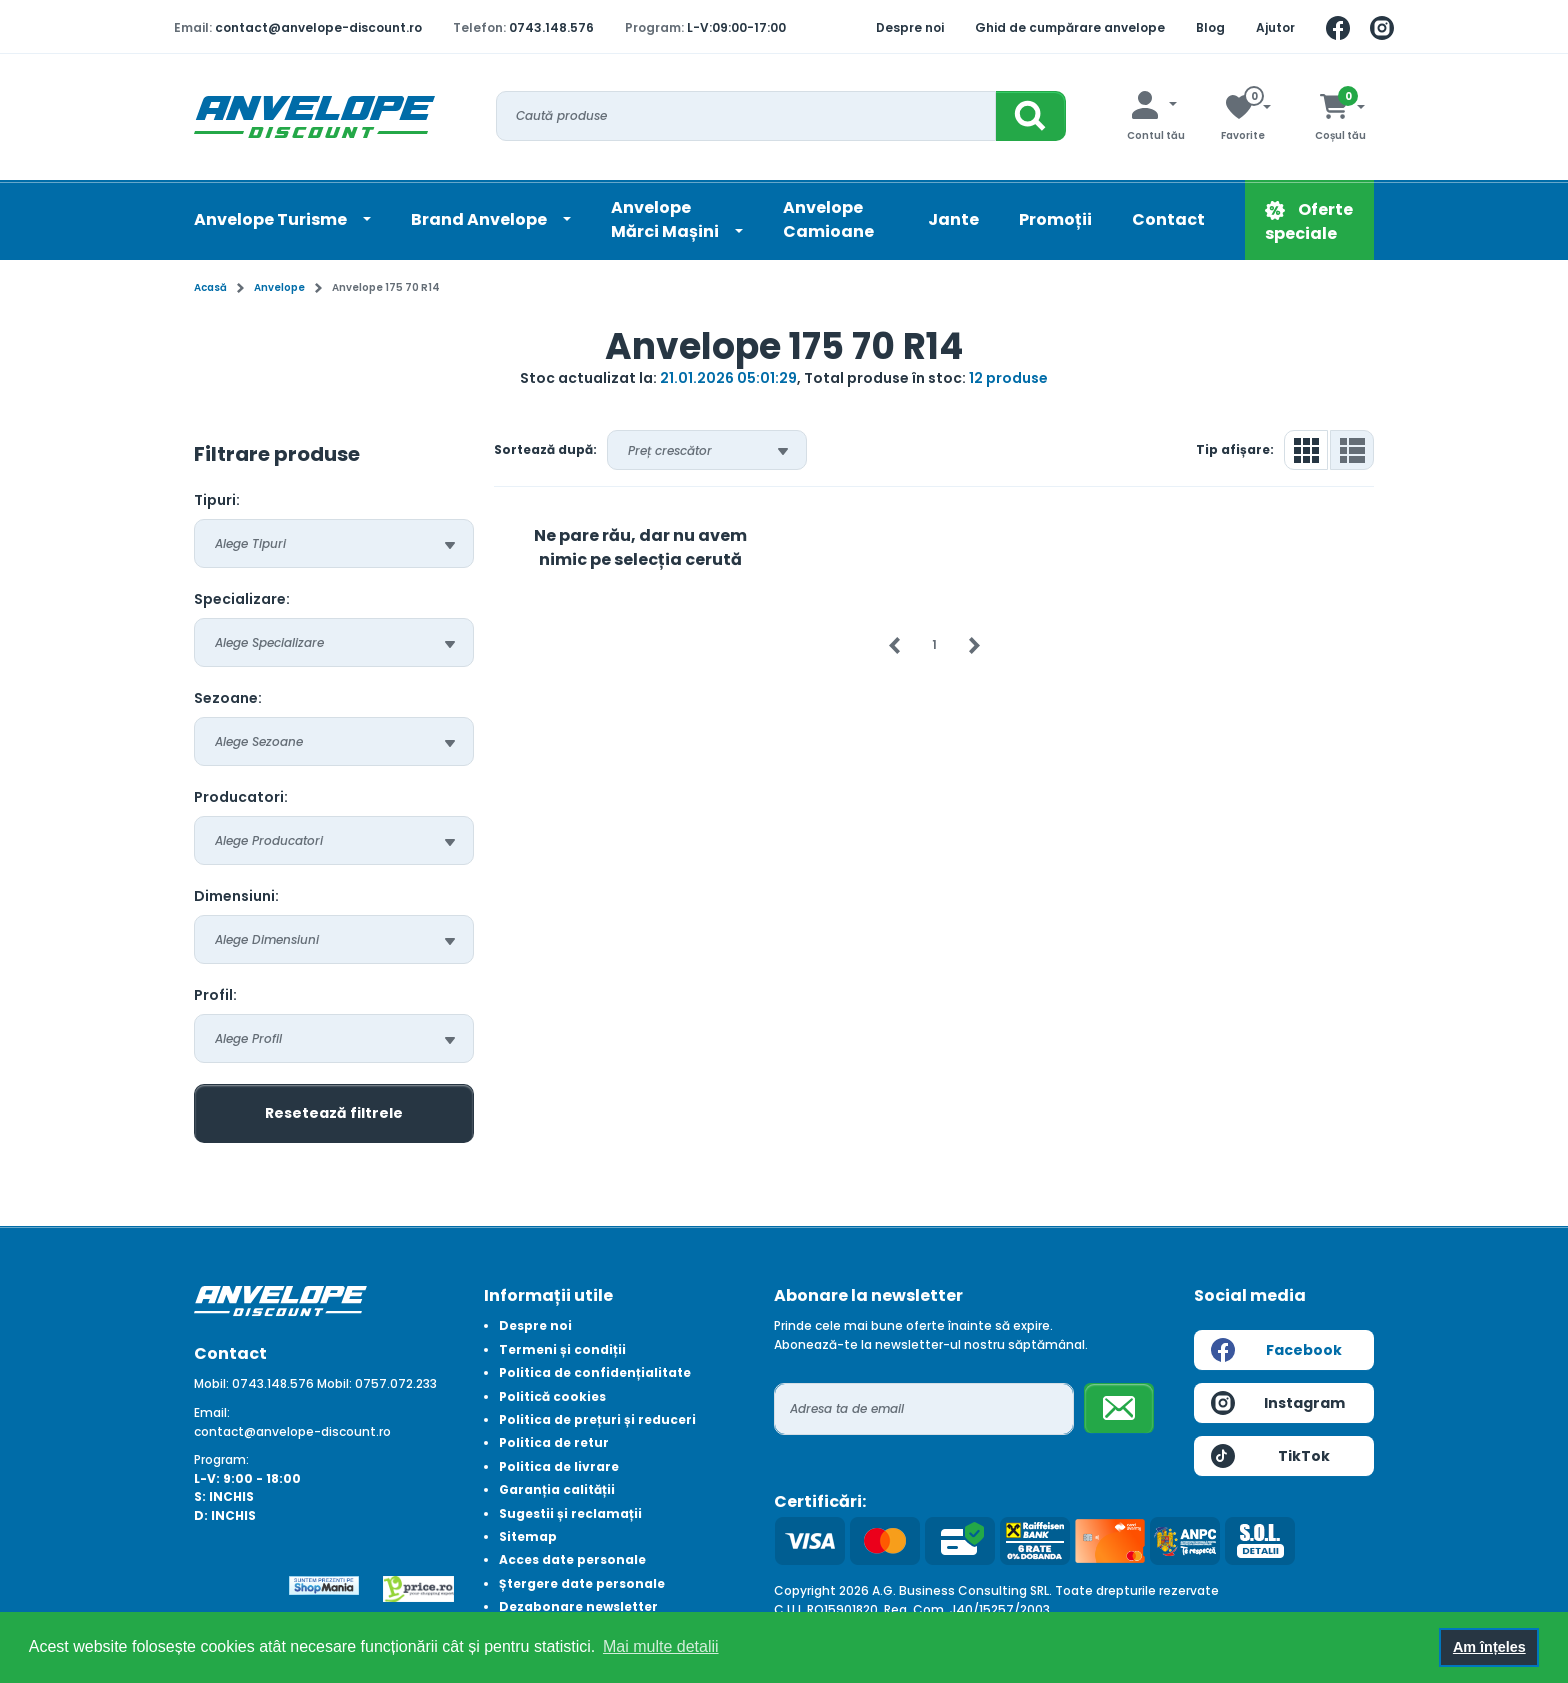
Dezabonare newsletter (578, 1606)
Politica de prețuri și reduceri (597, 1419)
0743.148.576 (551, 27)
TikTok (1270, 1456)
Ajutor (1275, 27)
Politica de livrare (559, 1466)
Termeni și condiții (562, 1349)
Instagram (1278, 1403)
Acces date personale (572, 1559)
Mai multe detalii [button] (661, 1646)
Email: (212, 1412)
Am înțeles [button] (1489, 1647)
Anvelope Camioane (828, 219)
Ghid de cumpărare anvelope (1070, 27)
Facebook (1276, 1350)
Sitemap (528, 1536)
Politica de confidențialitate (595, 1372)
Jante (953, 219)
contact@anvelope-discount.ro (318, 27)
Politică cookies (552, 1396)
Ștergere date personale (582, 1583)
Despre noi (910, 27)
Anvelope (279, 287)
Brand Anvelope (480, 219)
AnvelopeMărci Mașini (666, 219)
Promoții (1055, 219)
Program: (221, 1459)
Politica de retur (554, 1442)
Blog (1210, 27)
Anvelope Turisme (272, 219)
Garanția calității (557, 1489)
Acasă (210, 287)
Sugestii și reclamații (570, 1513)
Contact (1168, 219)
